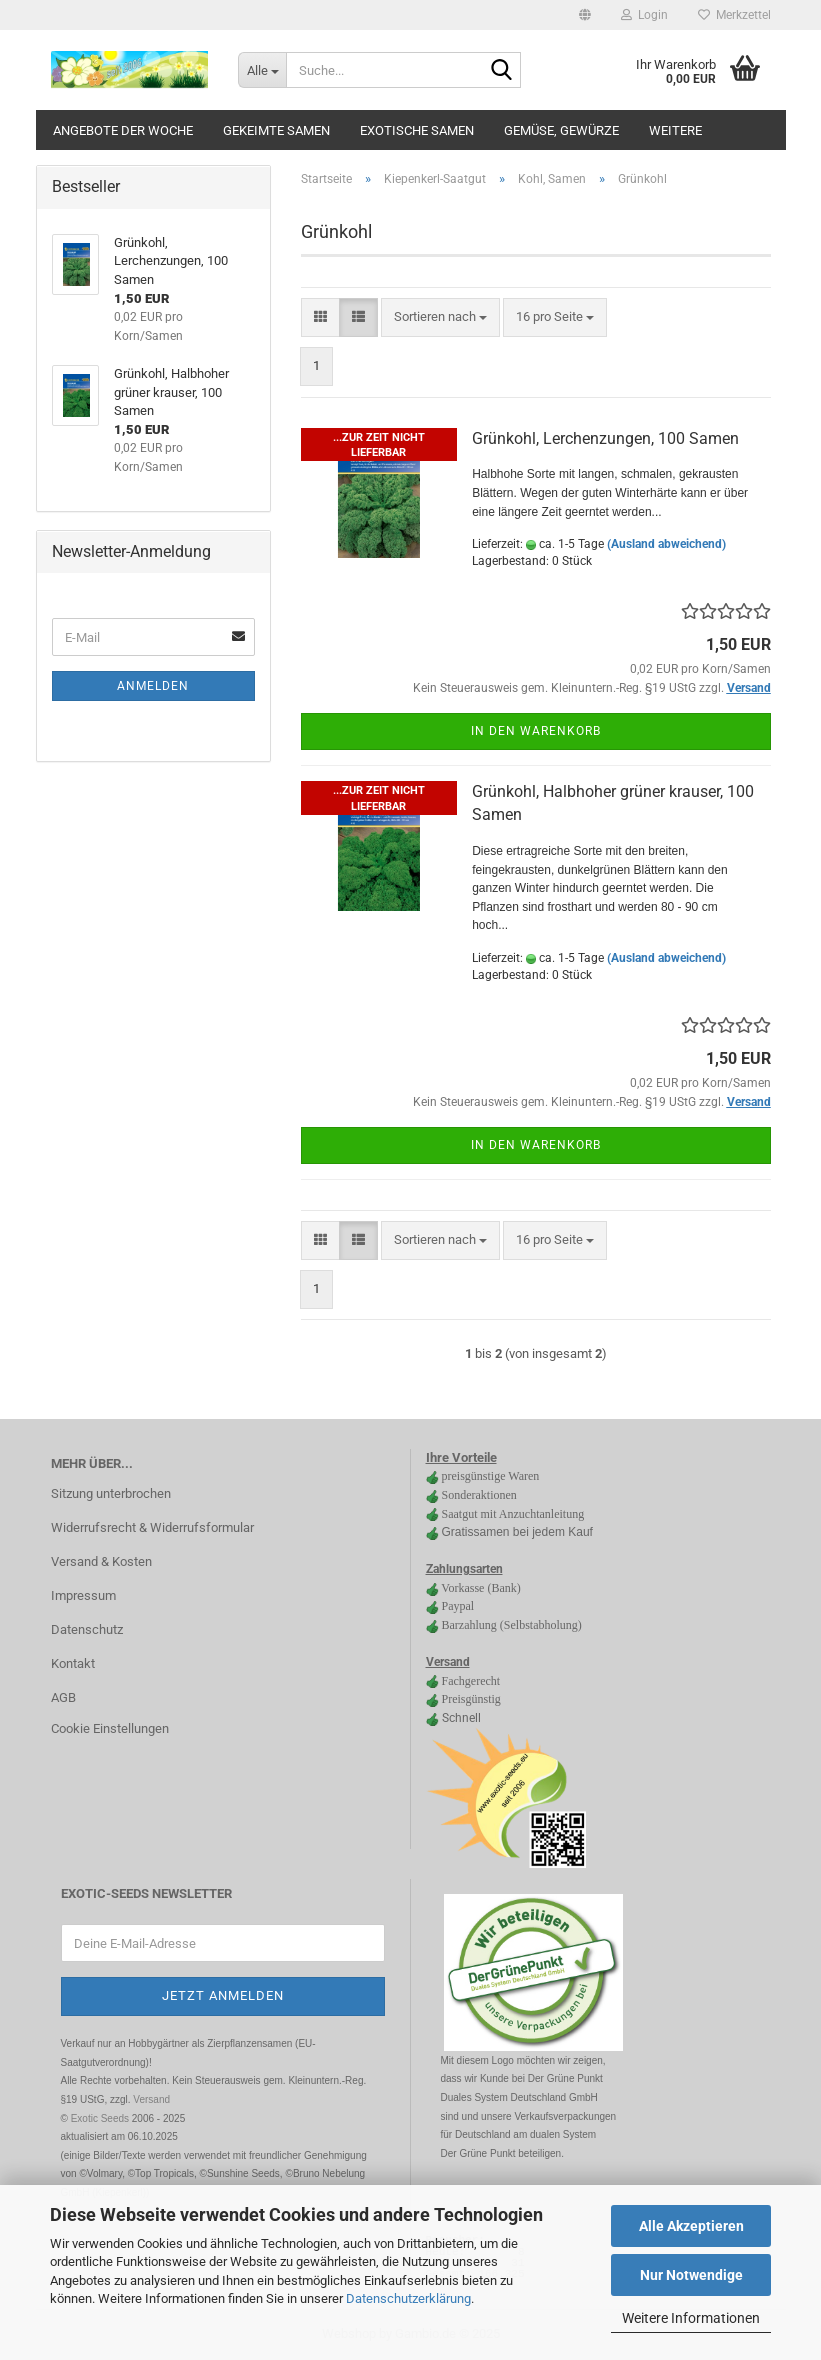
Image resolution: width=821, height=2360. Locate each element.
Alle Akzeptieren (691, 2226)
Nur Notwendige (691, 2275)
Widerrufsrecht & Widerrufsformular (152, 1527)
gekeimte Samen (276, 130)
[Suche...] (262, 70)
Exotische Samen (417, 130)
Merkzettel (734, 15)
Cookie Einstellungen (110, 1728)
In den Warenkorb (536, 731)
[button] (585, 15)
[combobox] (440, 317)
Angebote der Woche (123, 130)
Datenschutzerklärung (408, 2298)
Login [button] (644, 15)
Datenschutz (87, 1629)
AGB (63, 1697)
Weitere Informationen (691, 2318)
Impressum (83, 1595)
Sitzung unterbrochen (111, 1493)
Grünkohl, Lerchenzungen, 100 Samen (605, 438)
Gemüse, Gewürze (561, 130)
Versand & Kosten (101, 1561)
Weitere (675, 130)
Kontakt (73, 1663)
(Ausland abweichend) (666, 544)
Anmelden (153, 686)
